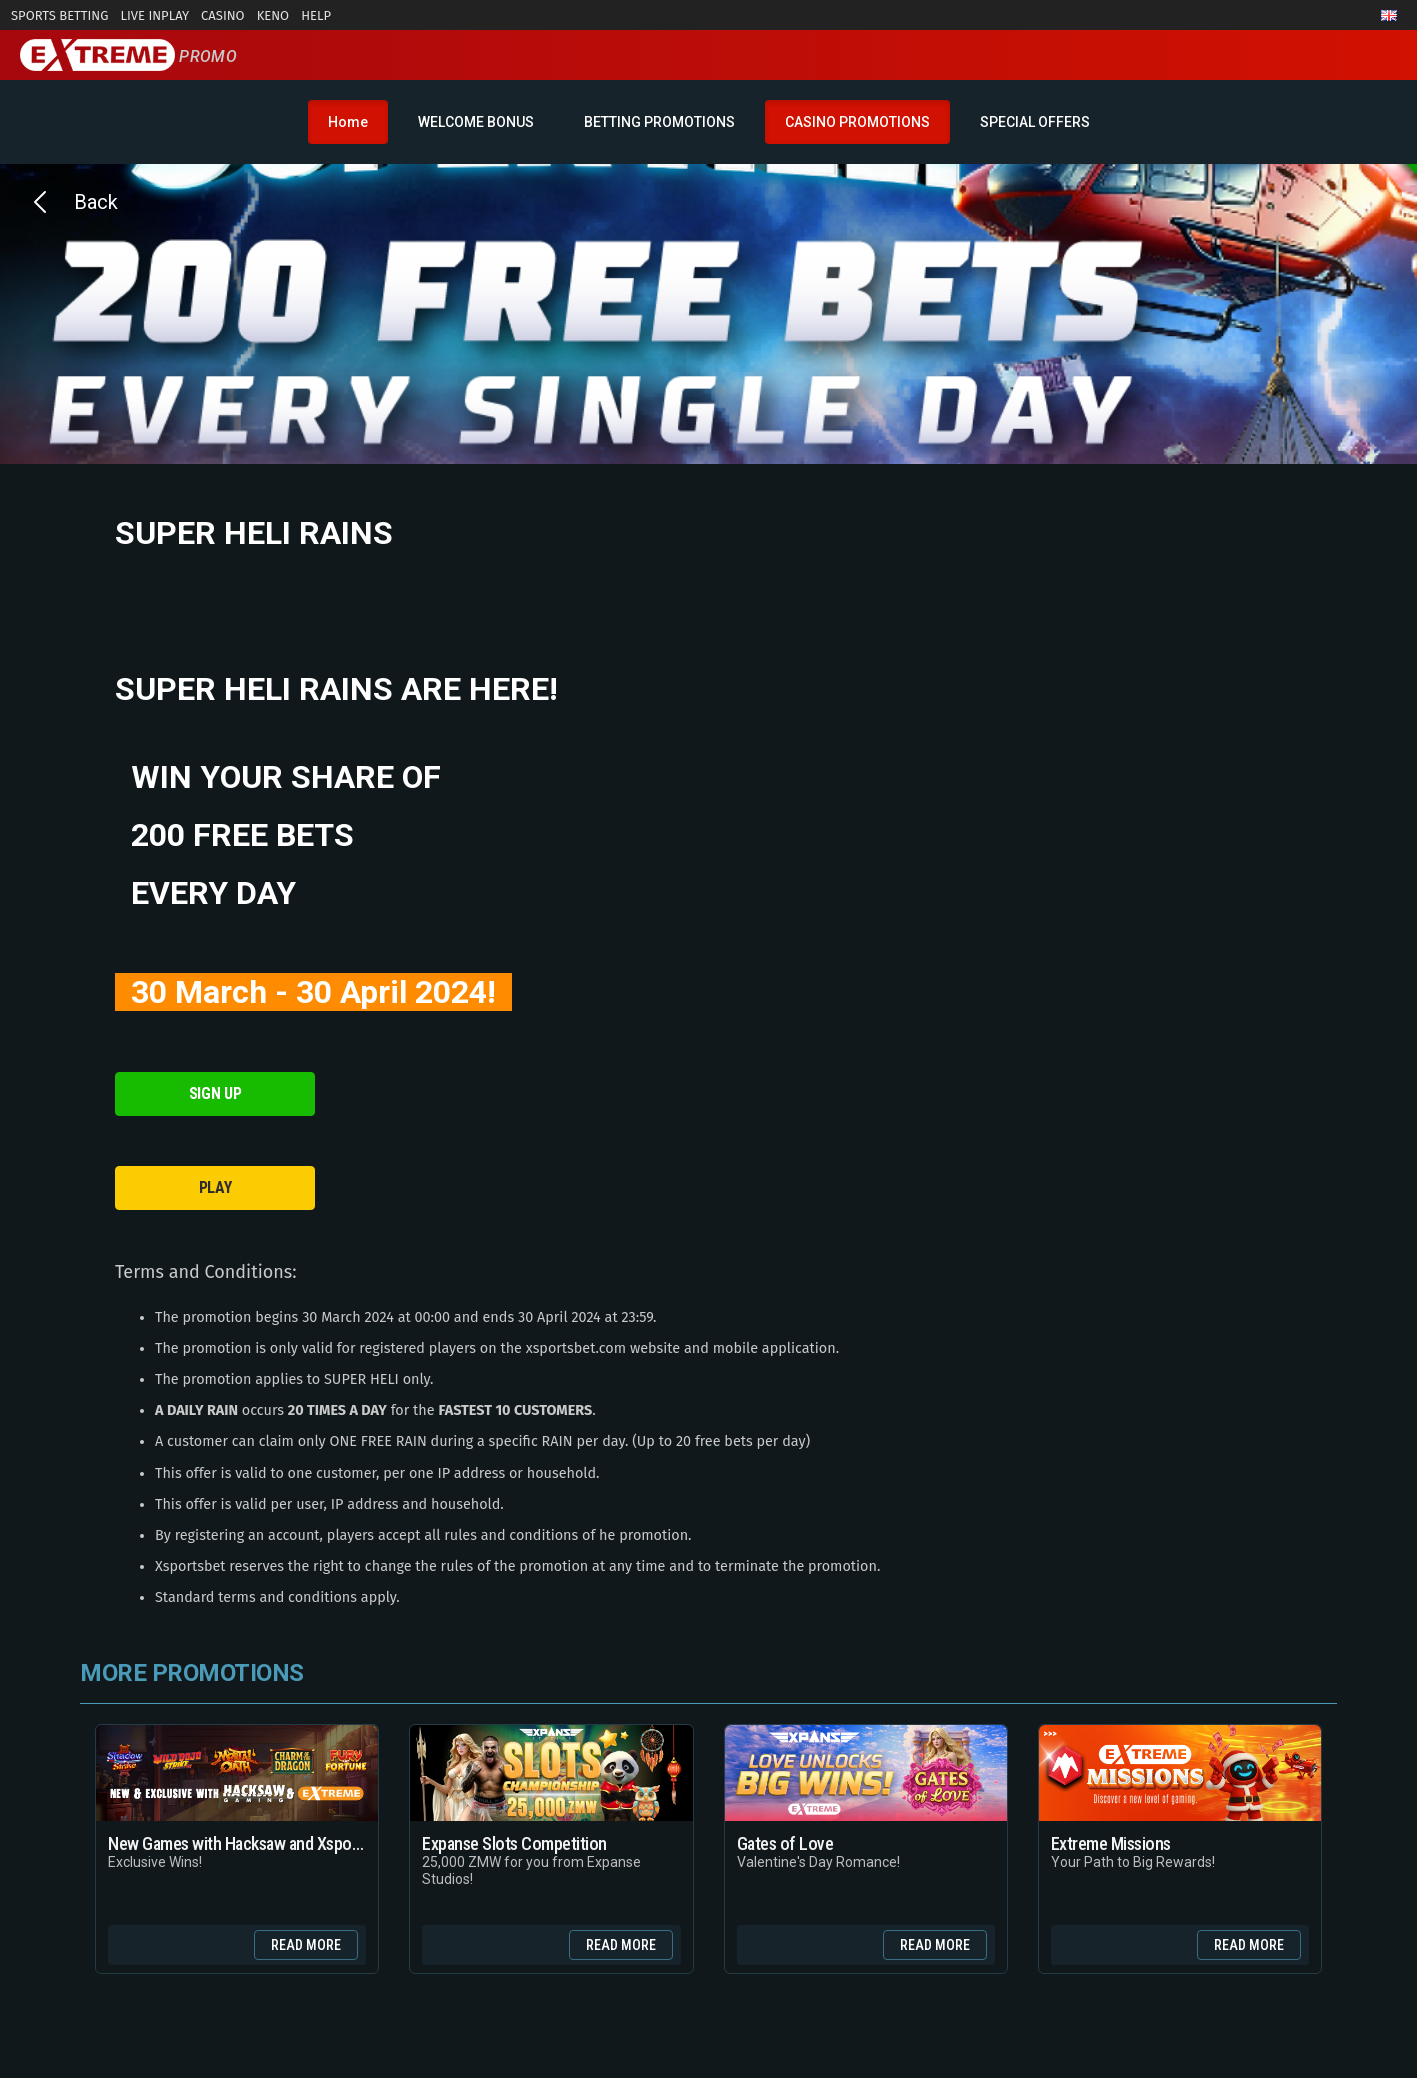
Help (316, 15)
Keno (273, 15)
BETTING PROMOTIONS (659, 122)
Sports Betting (59, 15)
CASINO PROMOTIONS (857, 122)
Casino (223, 15)
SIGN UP (215, 1093)
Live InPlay (154, 15)
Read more (306, 1945)
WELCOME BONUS (476, 122)
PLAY (215, 1187)
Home (348, 122)
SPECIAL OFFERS (1035, 122)
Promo (128, 56)
